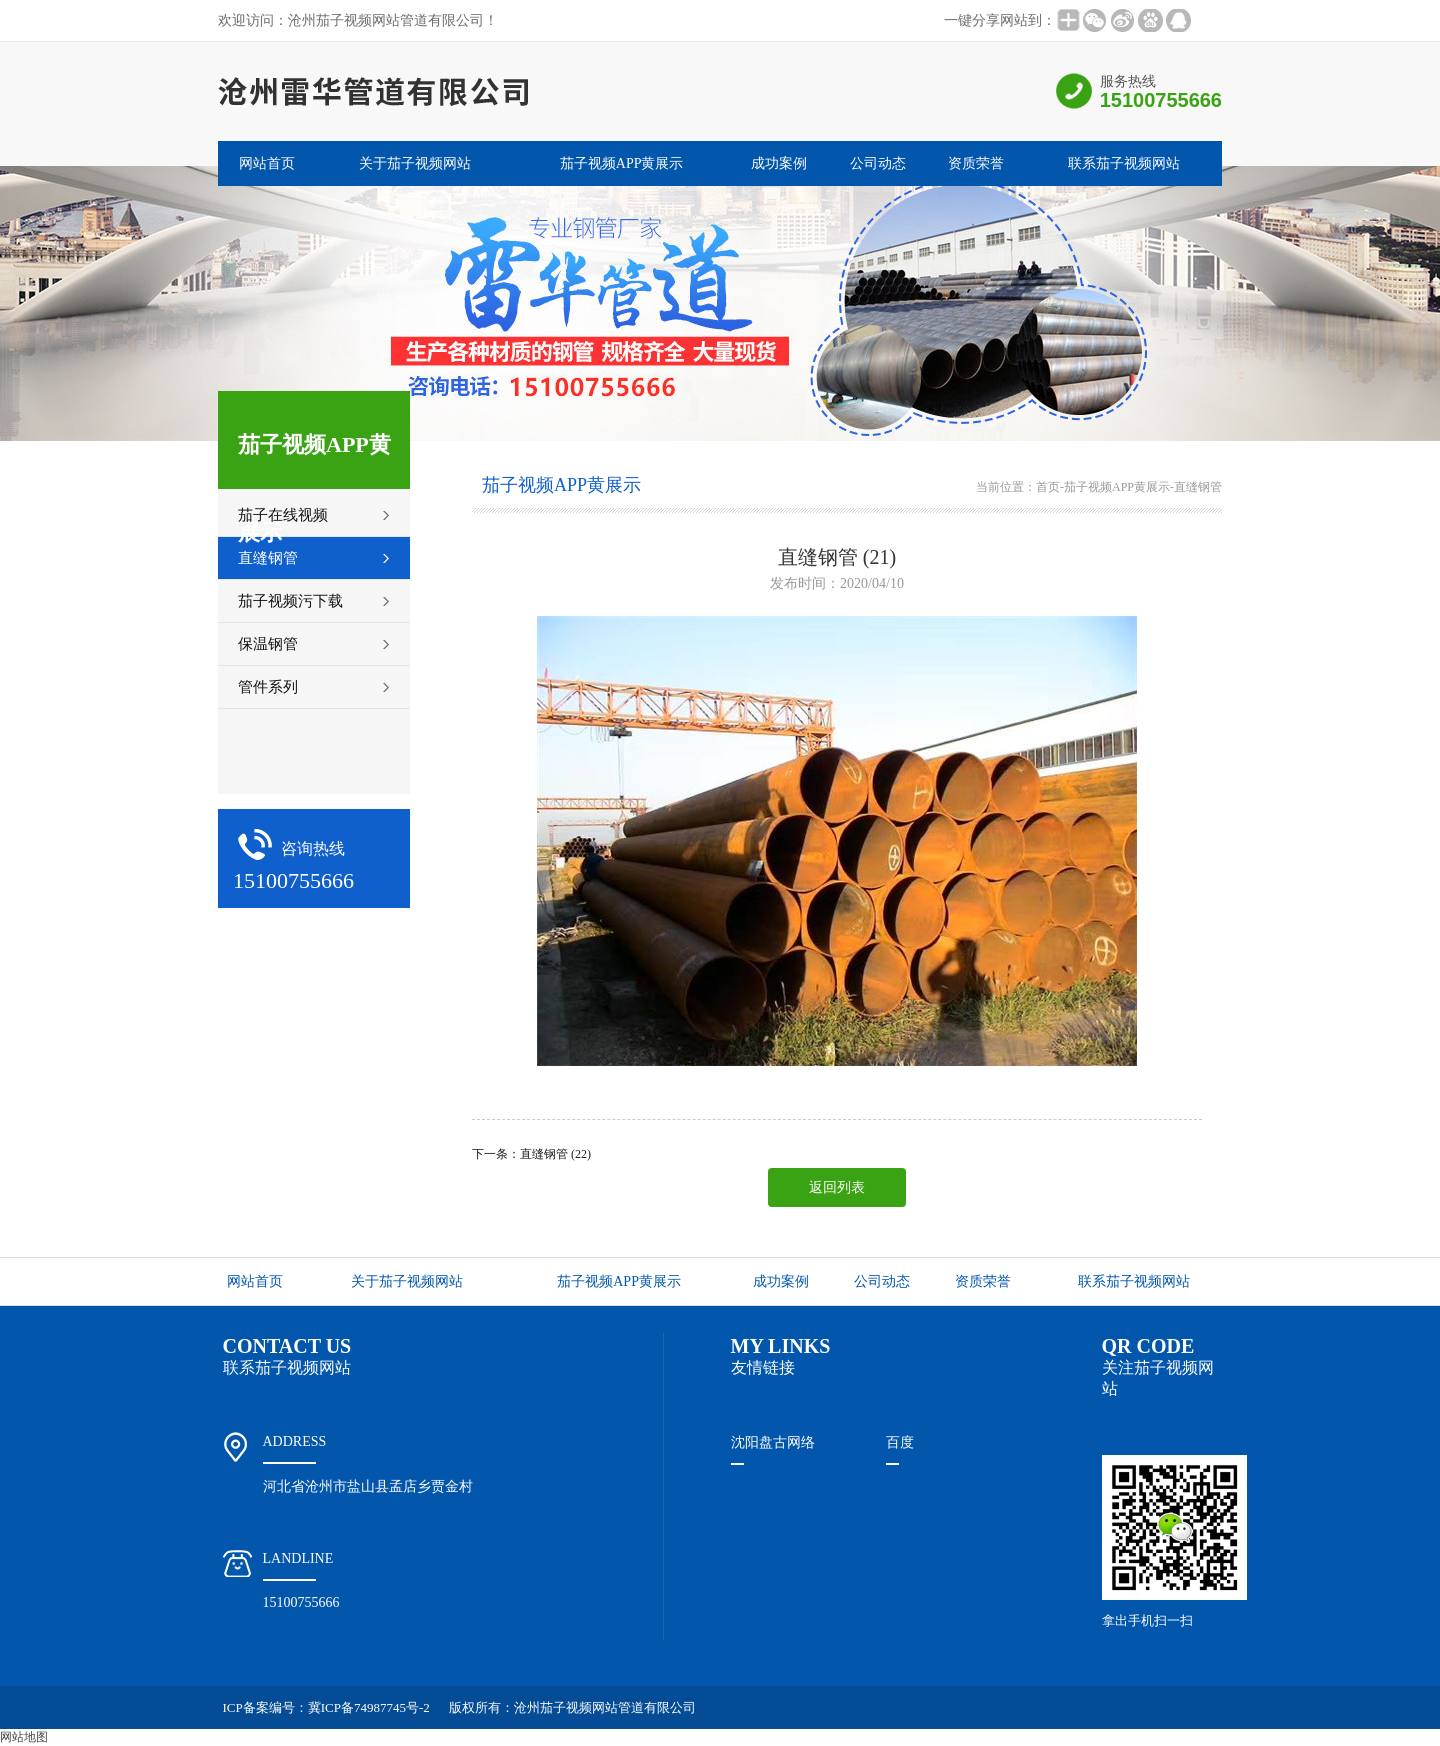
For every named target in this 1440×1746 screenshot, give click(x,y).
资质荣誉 (976, 163)
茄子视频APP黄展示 (622, 163)
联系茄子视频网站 (1124, 163)
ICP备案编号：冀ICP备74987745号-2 (326, 1707)
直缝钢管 (1198, 487)
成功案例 (779, 163)
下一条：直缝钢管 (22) (531, 1154)
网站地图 (24, 1737)
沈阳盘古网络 (773, 1442)
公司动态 (878, 163)
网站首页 (267, 163)
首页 (1048, 487)
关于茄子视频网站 (415, 163)
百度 (900, 1442)
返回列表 (837, 1187)
